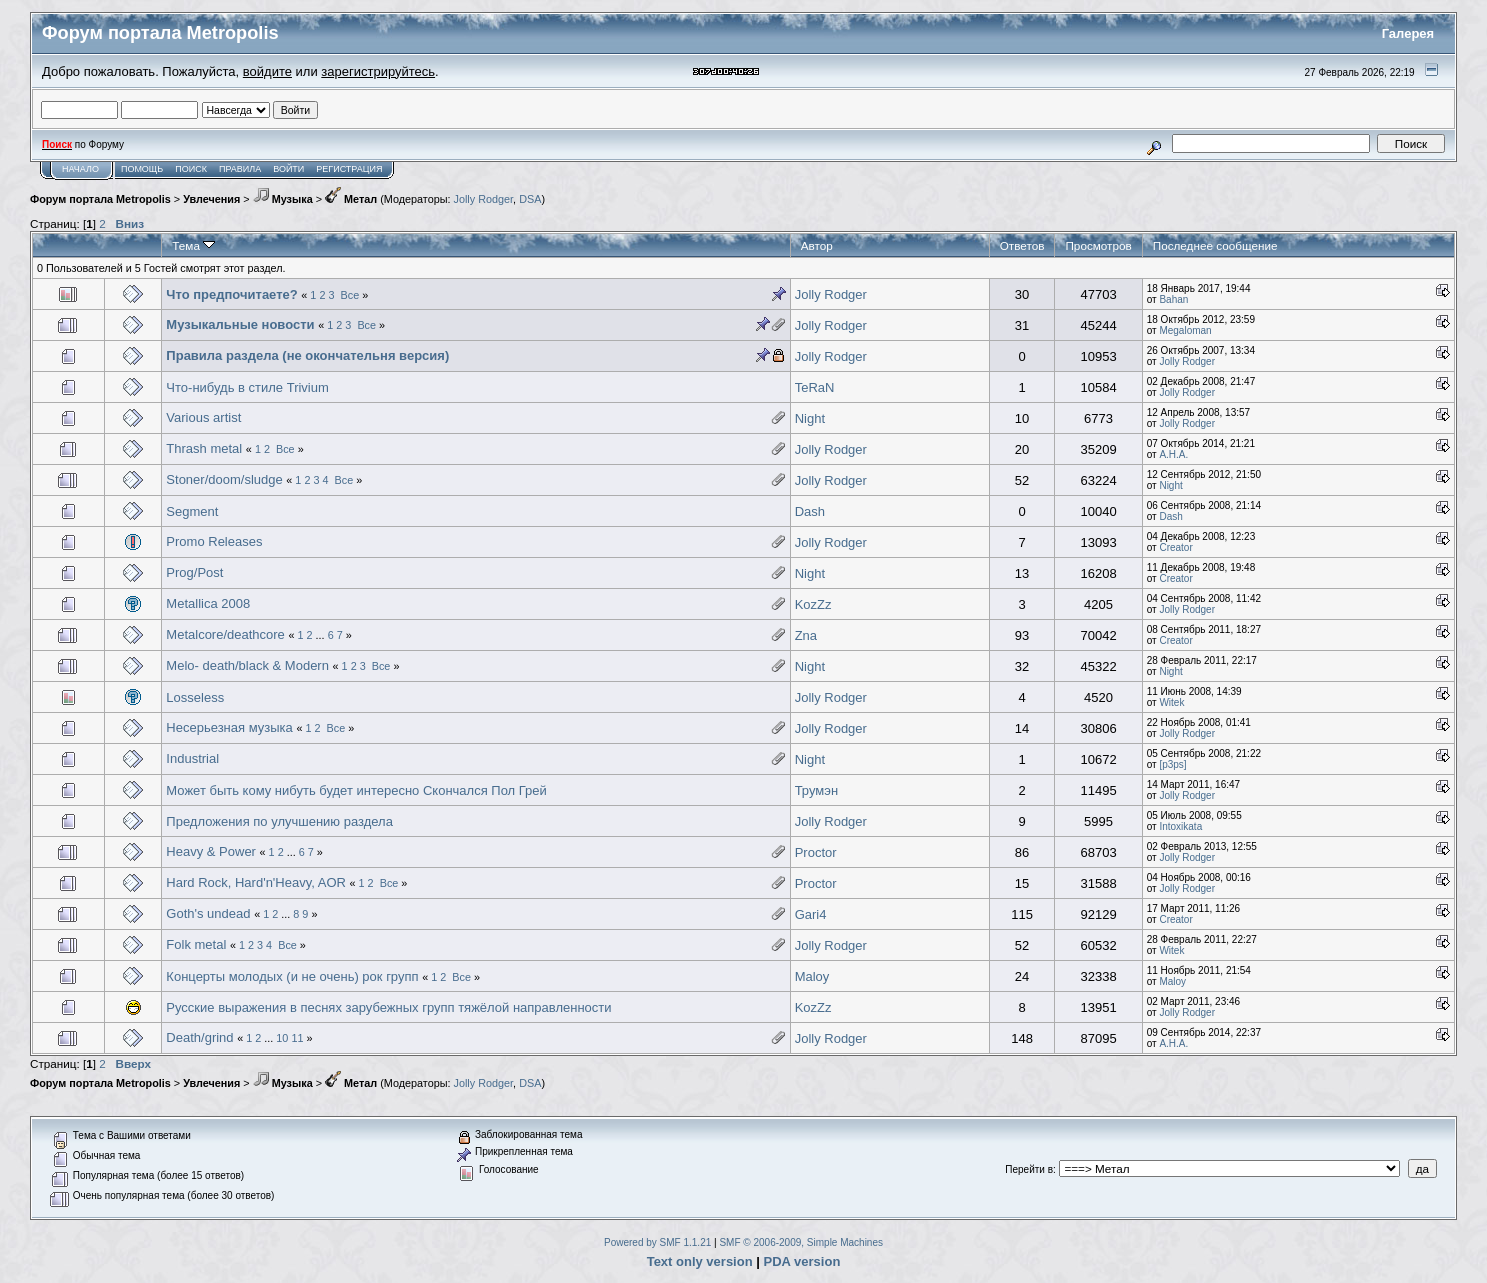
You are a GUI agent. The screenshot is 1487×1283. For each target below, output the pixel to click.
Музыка (283, 199)
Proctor (816, 852)
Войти (288, 169)
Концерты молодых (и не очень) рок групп (292, 976)
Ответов (1022, 245)
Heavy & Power (211, 851)
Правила (240, 169)
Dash (810, 511)
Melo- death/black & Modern (249, 665)
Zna (806, 635)
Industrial (192, 758)
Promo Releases (214, 541)
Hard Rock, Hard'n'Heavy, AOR (256, 882)
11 (297, 1038)
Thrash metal (204, 448)
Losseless (195, 697)
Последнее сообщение (1215, 245)
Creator (1175, 547)
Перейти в (1029, 1169)
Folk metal (196, 944)
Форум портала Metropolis (100, 199)
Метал (351, 199)
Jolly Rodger (484, 199)
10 (282, 1038)
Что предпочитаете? (231, 294)
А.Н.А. (1173, 454)
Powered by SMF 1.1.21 (657, 1242)
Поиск (191, 169)
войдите (267, 71)
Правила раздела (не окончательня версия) (307, 355)
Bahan (1173, 299)
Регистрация (349, 169)
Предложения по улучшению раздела (279, 821)
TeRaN (815, 387)
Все (350, 295)
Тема (193, 245)
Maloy (812, 976)
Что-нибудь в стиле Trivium (247, 387)
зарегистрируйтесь (378, 71)
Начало (80, 169)
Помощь (142, 169)
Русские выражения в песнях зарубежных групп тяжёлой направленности (388, 1007)
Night (810, 418)
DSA (530, 199)
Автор (817, 245)
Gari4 (811, 914)
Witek (1171, 702)
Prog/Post (194, 572)
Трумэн (816, 790)
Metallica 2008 (208, 603)
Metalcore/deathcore (225, 634)
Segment (192, 511)
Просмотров (1098, 245)
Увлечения (211, 199)
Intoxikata (1180, 826)
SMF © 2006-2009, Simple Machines (801, 1242)
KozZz (813, 604)
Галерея (1408, 33)
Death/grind (199, 1037)
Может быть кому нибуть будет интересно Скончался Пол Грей (356, 790)
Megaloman (1185, 330)
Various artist (203, 417)
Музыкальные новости (240, 324)
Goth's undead (208, 913)
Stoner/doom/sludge (224, 479)
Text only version (700, 1261)
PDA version (802, 1261)
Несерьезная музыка (229, 727)
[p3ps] (1172, 764)
